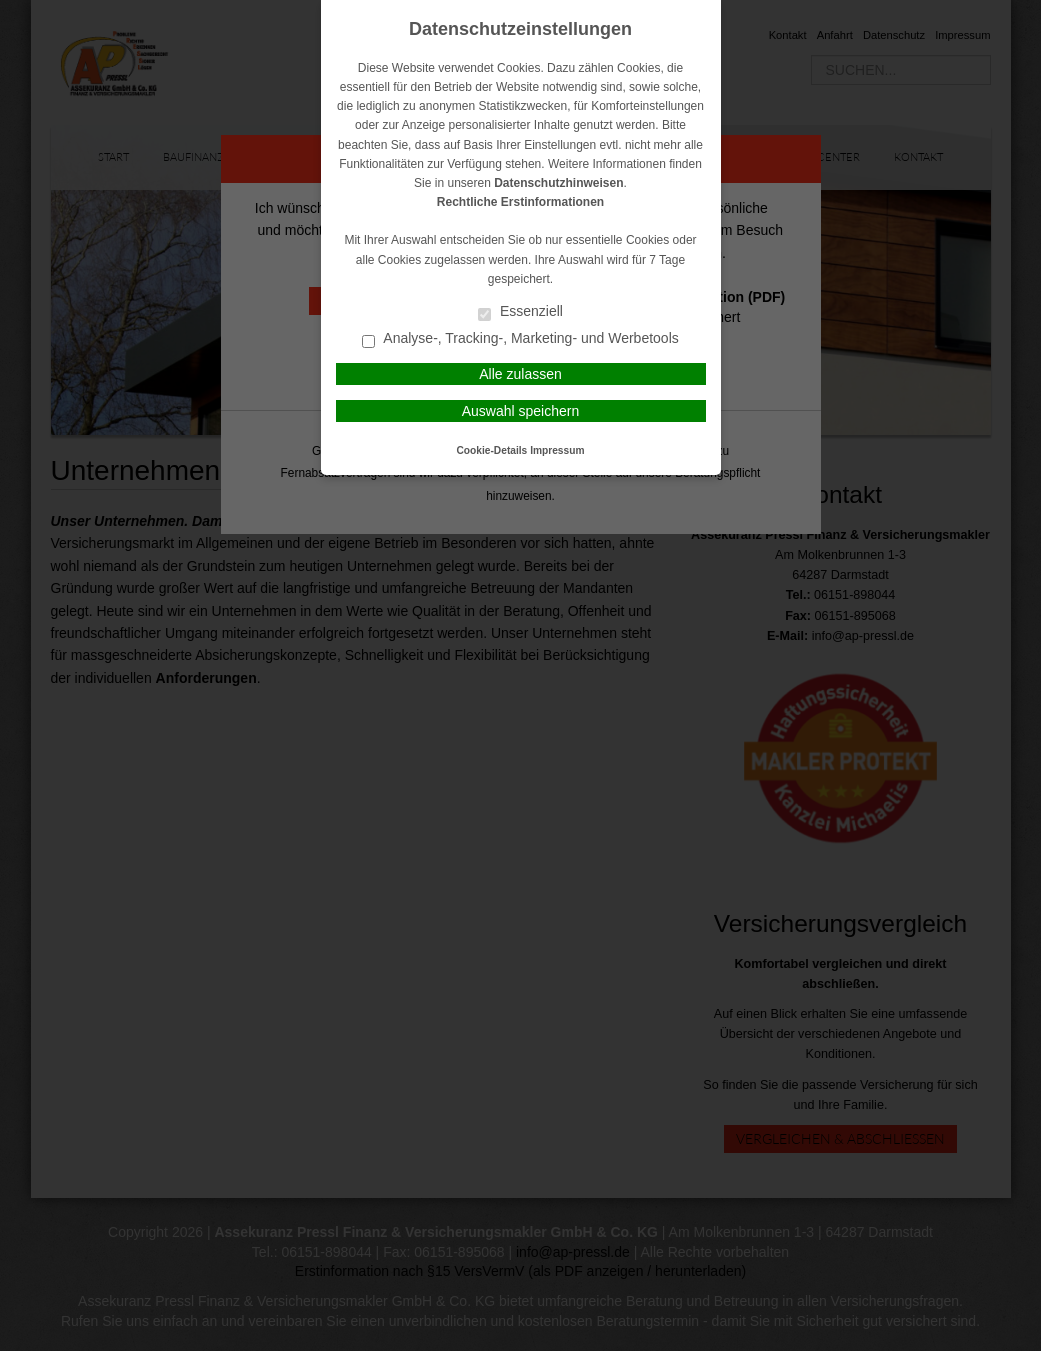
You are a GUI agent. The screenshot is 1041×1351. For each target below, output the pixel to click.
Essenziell (520, 312)
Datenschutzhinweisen (558, 183)
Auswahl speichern (521, 411)
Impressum (557, 450)
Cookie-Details (492, 450)
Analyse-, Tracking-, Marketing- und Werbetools (520, 339)
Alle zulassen (520, 374)
